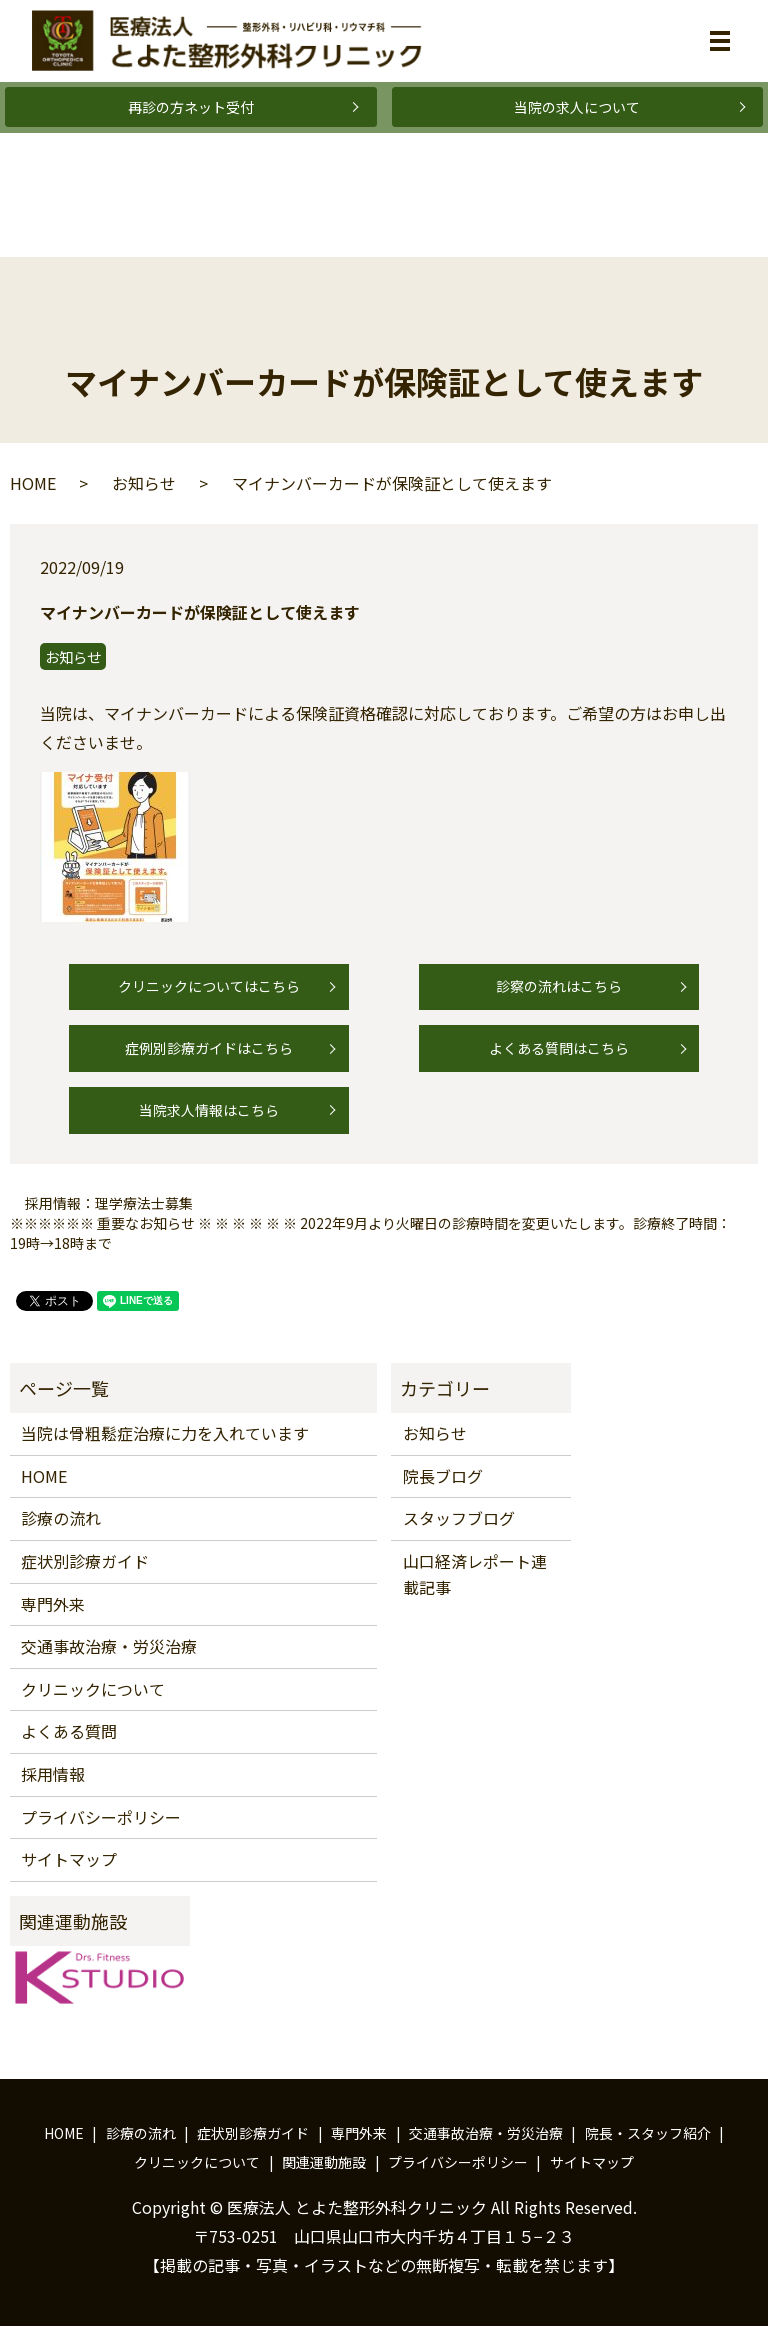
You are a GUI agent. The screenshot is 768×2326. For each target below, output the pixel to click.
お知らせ (144, 483)
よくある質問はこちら (559, 1048)
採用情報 (53, 1774)
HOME (33, 483)
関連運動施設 (324, 2162)
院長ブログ (443, 1476)
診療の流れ (61, 1518)
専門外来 (53, 1604)
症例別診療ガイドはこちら (209, 1048)
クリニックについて (93, 1689)
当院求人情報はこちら (209, 1110)
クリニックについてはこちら (209, 986)
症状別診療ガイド (85, 1561)
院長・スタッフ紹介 (648, 2133)
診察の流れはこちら (559, 986)
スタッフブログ (459, 1518)
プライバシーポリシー (101, 1817)
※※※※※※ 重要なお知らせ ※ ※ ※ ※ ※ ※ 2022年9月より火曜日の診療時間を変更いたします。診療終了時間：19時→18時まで (370, 1233)
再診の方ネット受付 (191, 107)
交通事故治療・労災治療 (109, 1646)
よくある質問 (69, 1731)
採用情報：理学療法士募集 (109, 1203)
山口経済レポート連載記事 (475, 1574)
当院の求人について (577, 107)
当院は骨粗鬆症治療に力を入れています (165, 1433)
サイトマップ (69, 1859)
